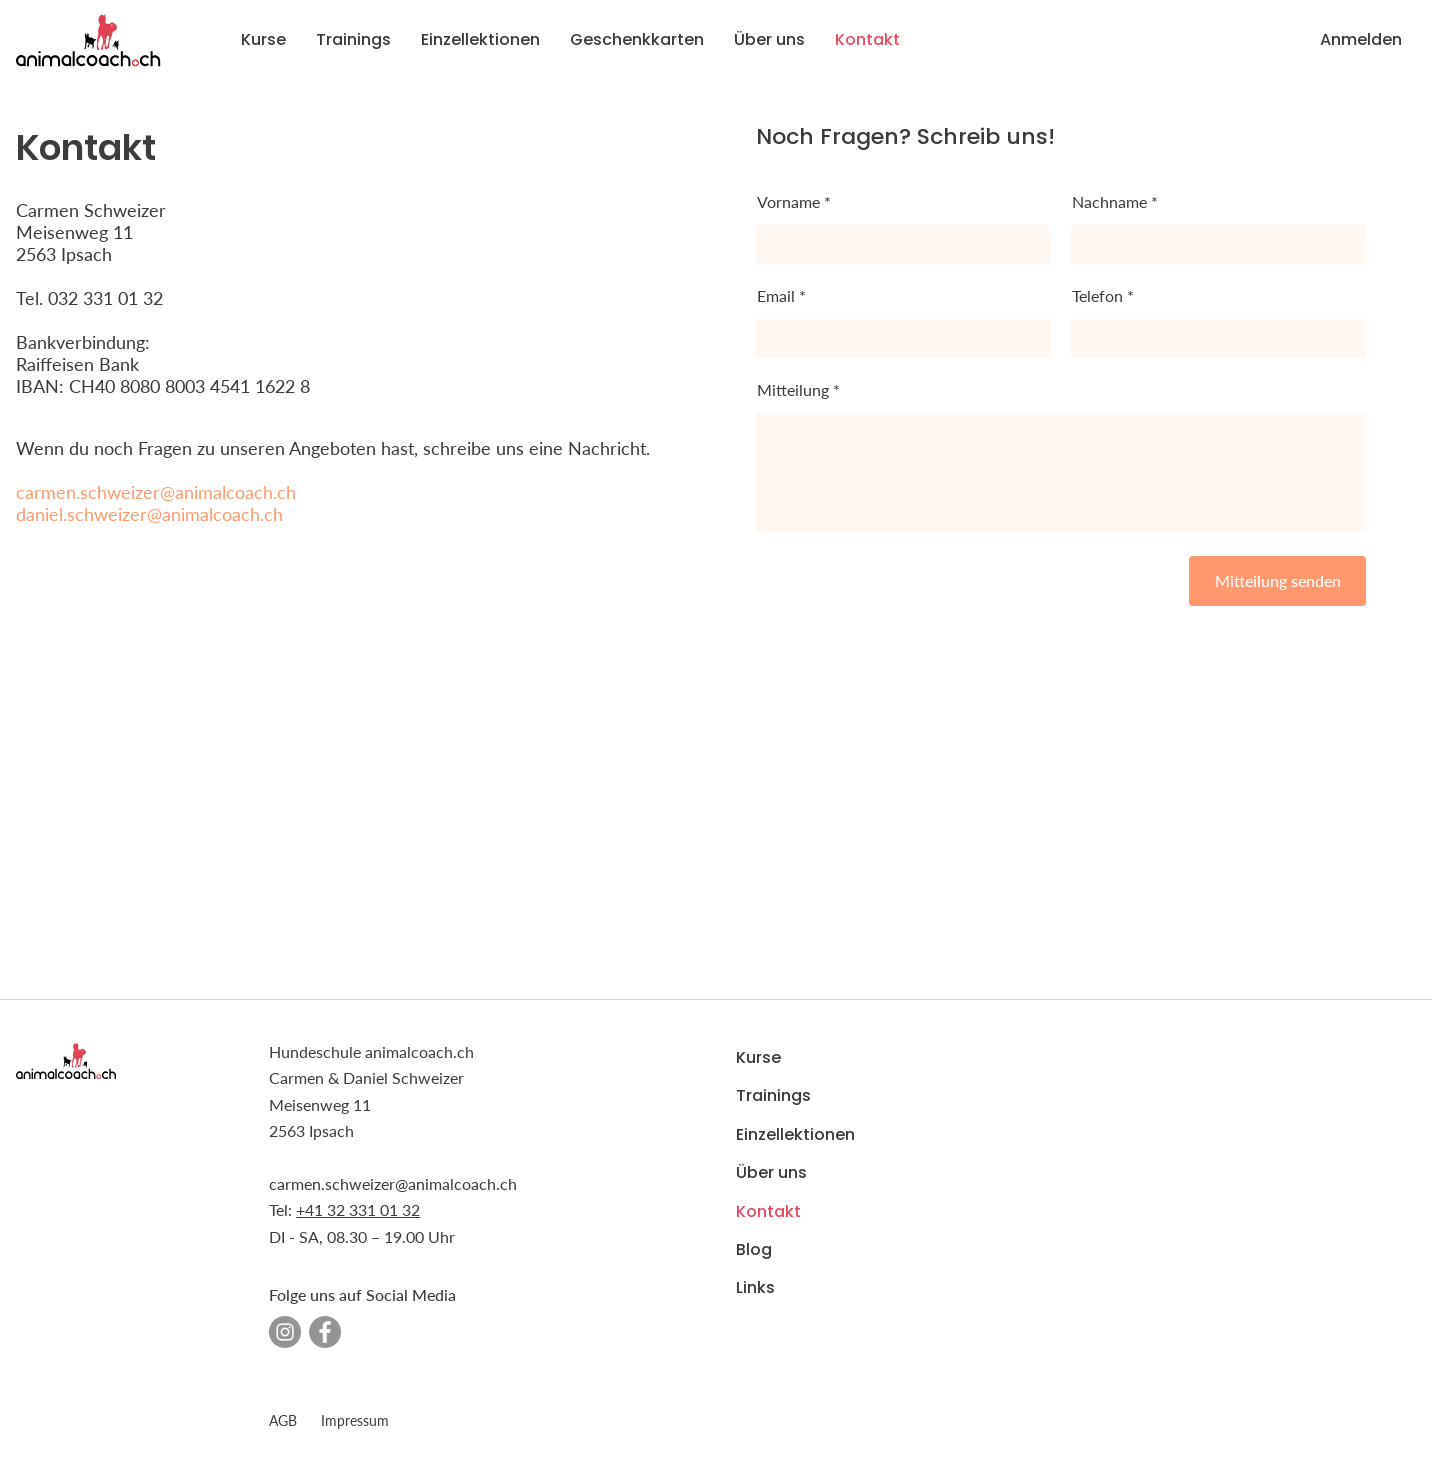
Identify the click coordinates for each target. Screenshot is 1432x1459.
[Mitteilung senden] (1277, 581)
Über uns (771, 1172)
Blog (754, 1249)
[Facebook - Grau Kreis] (325, 1332)
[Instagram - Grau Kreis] (285, 1332)
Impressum (355, 1420)
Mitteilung (793, 390)
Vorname (788, 202)
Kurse (758, 1057)
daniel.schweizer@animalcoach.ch (149, 514)
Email (776, 296)
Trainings (773, 1095)
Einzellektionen (795, 1134)
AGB (283, 1420)
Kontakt (768, 1210)
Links (755, 1287)
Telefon (1097, 296)
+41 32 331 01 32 (358, 1209)
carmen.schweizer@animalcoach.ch (156, 492)
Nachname (1109, 202)
